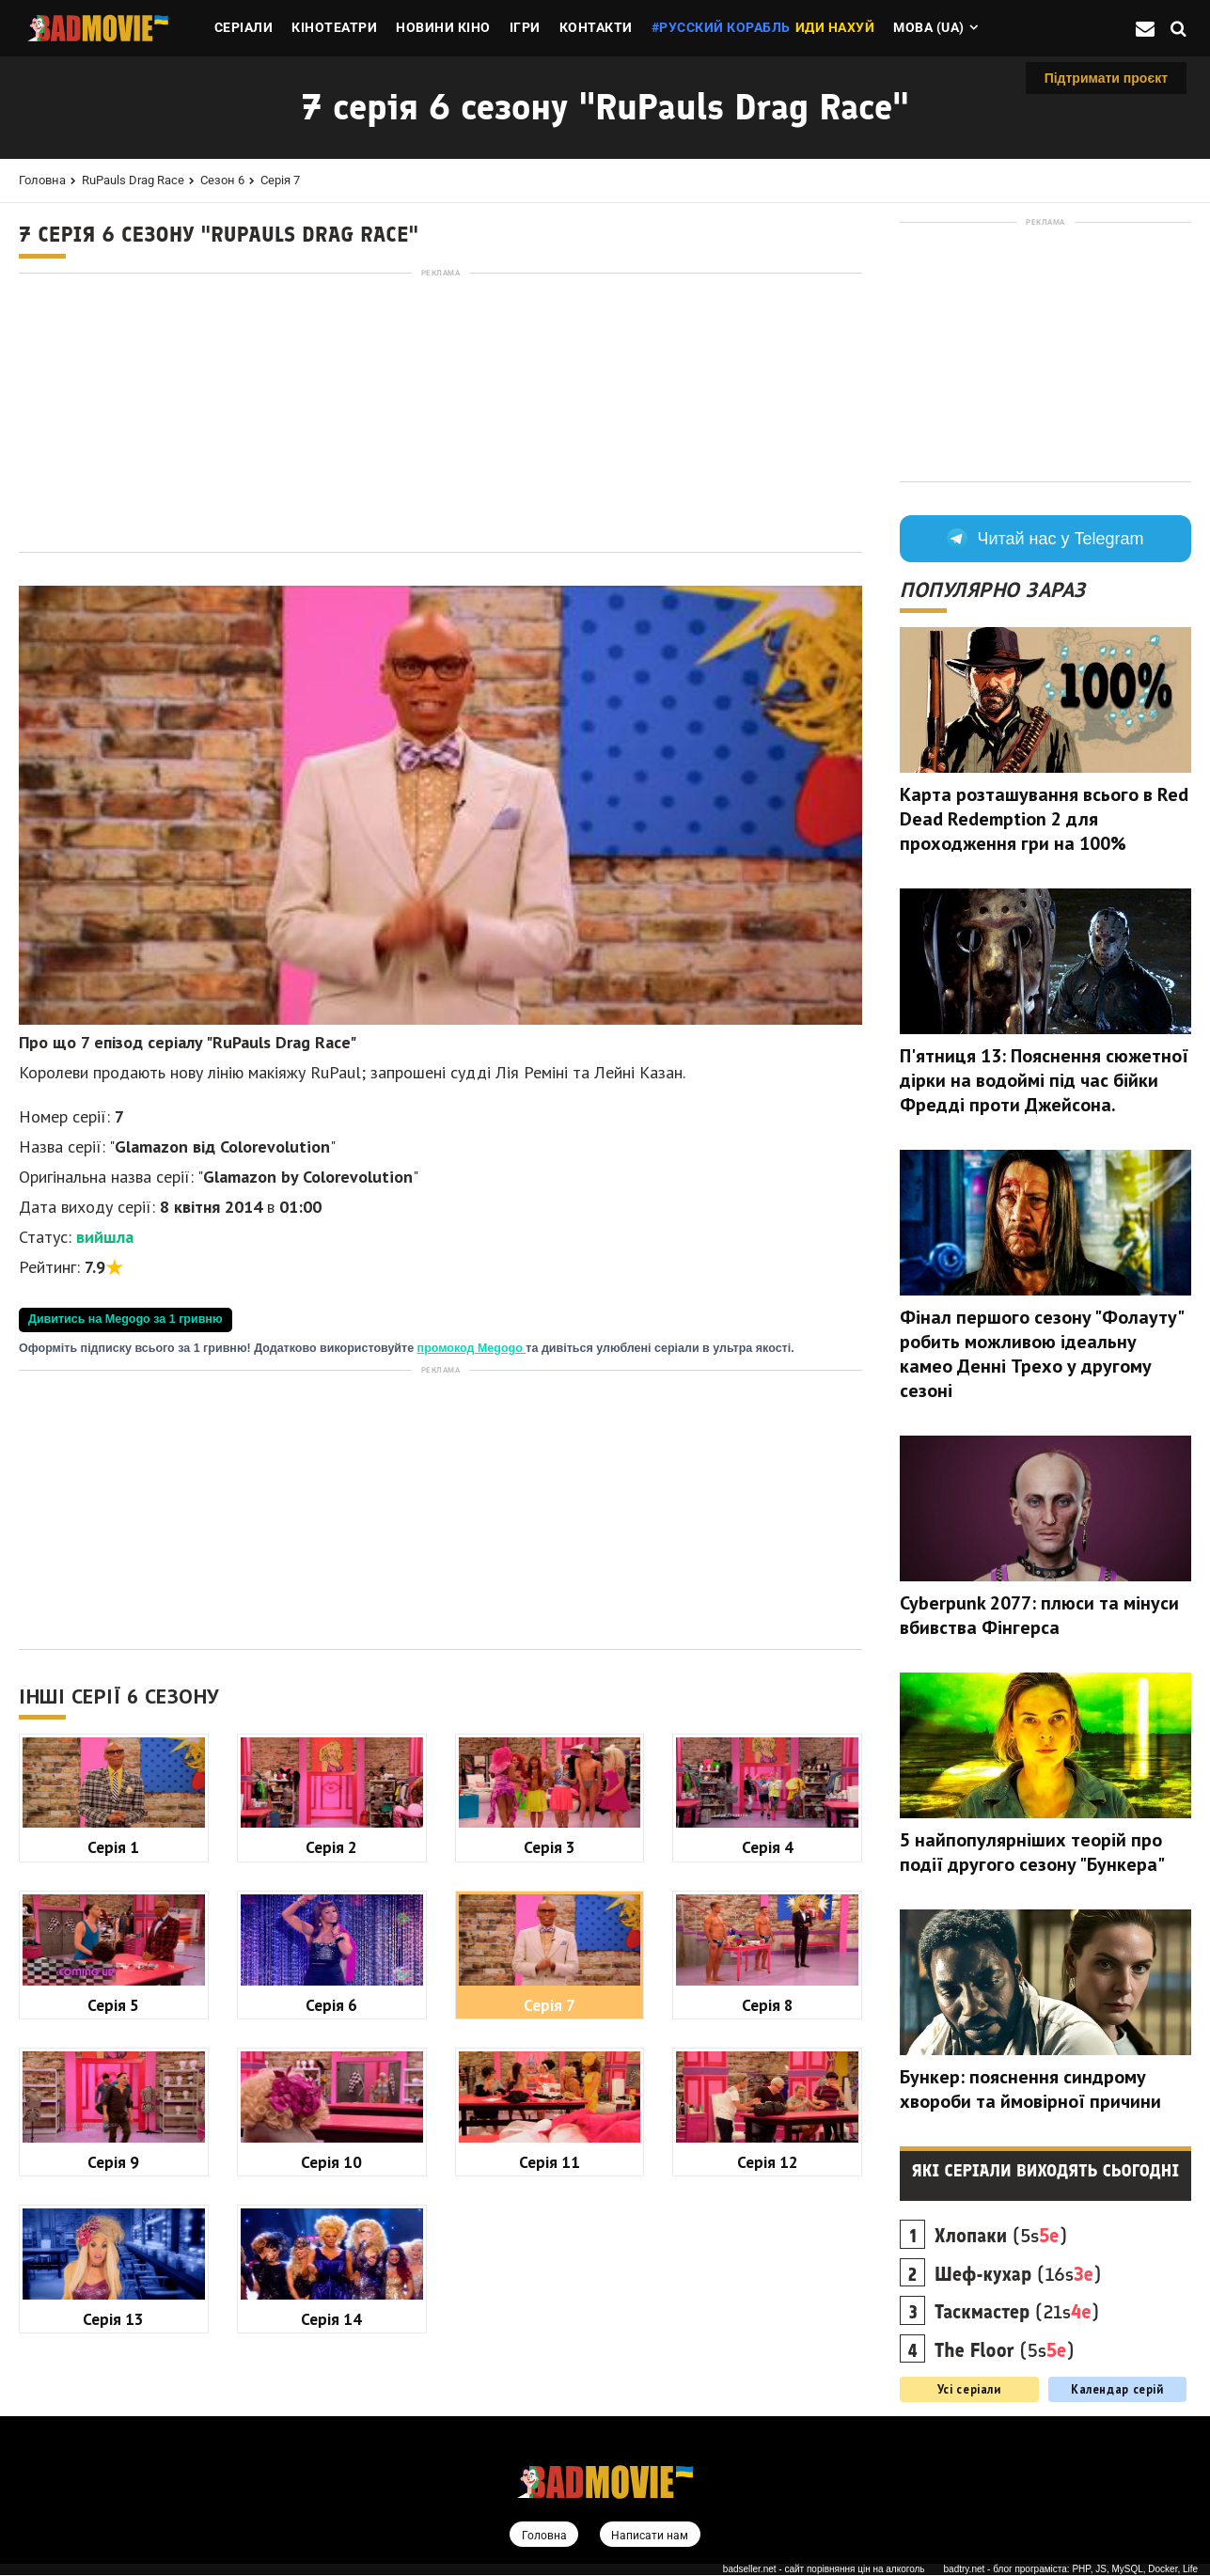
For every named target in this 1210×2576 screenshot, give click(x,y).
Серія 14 (331, 2319)
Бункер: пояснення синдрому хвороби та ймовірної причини (1030, 2089)
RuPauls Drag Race (133, 180)
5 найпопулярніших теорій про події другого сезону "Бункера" (1032, 1852)
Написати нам (650, 2536)
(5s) (1001, 2235)
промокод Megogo (471, 1348)
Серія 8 (768, 2005)
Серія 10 (331, 2162)
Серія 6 (331, 2005)
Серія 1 (113, 1847)
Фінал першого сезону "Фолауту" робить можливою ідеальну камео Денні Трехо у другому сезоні (1041, 1354)
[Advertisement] (440, 412)
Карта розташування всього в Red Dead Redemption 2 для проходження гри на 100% (1044, 819)
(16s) (1018, 2274)
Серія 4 (768, 1847)
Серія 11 (549, 2162)
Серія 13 (113, 2319)
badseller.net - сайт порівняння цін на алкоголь (824, 2570)
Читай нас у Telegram (1045, 538)
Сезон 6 (222, 180)
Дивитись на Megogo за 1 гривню (125, 1319)
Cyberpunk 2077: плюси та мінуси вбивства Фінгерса (1039, 1615)
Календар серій (1117, 2388)
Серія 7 (280, 180)
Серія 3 (549, 1847)
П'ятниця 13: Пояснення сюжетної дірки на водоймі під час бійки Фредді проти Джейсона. (1044, 1080)
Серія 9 (113, 2162)
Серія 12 (767, 2162)
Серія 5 (113, 2005)
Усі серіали (969, 2388)
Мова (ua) (929, 27)
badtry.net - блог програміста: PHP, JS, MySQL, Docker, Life (1071, 2570)
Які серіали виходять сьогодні (1046, 2170)
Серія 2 (331, 1847)
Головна (42, 180)
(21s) (1017, 2312)
